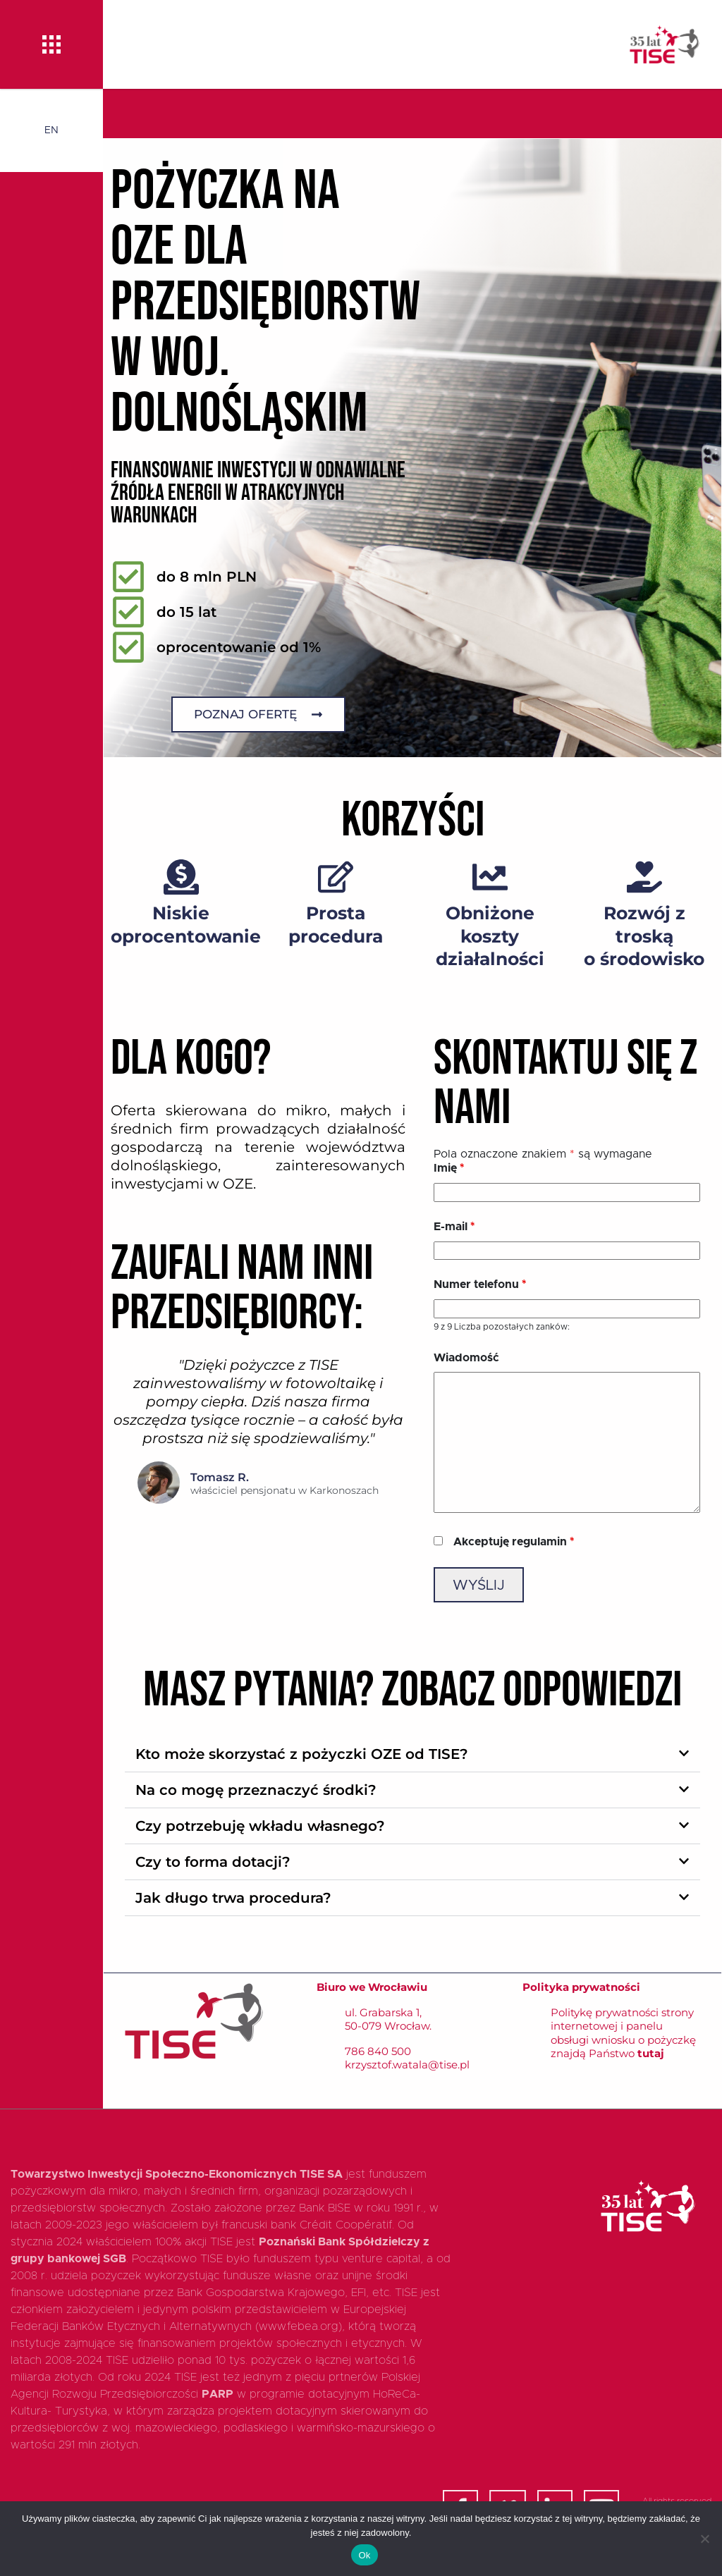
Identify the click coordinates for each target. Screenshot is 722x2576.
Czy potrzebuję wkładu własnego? (260, 1825)
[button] (412, 1754)
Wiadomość (466, 1357)
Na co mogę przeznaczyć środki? (256, 1789)
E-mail (454, 1226)
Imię (449, 1168)
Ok (364, 2555)
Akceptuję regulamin (513, 1541)
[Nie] (704, 2539)
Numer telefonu (480, 1284)
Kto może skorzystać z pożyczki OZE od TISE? (301, 1754)
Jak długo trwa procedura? (233, 1897)
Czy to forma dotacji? (212, 1861)
